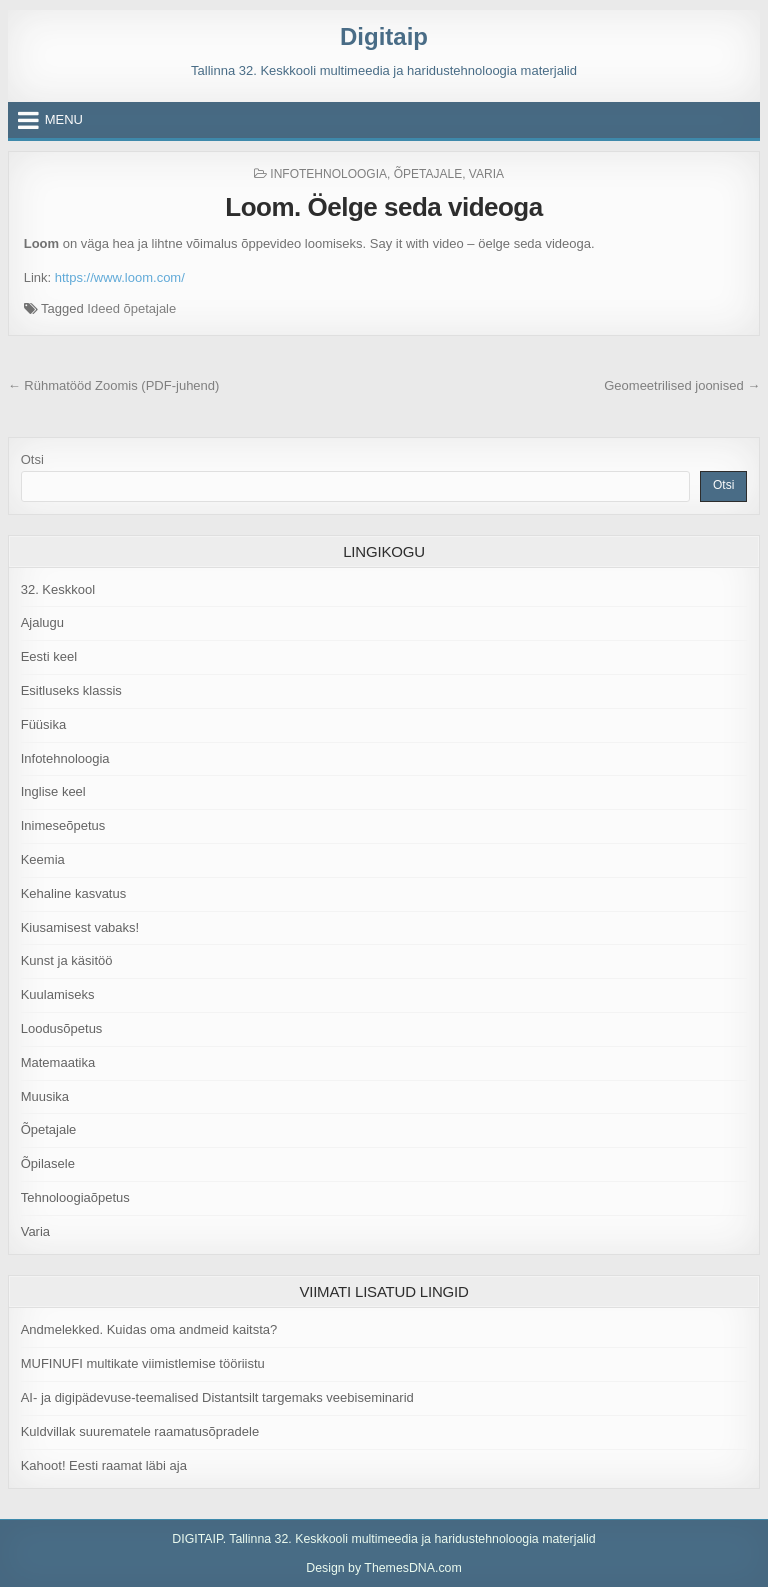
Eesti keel (49, 656)
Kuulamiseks (58, 994)
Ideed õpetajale (131, 308)
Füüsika (44, 724)
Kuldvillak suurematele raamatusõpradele (140, 1431)
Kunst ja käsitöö (67, 960)
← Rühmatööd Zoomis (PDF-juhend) (114, 385)
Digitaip (384, 36)
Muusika (45, 1096)
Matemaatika (58, 1062)
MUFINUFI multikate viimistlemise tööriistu (143, 1363)
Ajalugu (42, 622)
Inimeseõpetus (63, 825)
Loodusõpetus (62, 1028)
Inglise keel (53, 791)
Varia (486, 174)
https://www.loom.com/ (120, 277)
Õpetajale (428, 174)
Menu (64, 119)
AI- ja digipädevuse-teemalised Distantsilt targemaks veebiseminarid (217, 1397)
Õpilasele (48, 1163)
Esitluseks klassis (71, 690)
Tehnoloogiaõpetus (75, 1197)
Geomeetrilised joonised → (682, 385)
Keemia (43, 859)
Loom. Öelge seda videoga (383, 207)
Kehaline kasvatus (74, 893)
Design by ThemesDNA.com (384, 1568)
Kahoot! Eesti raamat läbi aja (104, 1465)
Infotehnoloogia (328, 174)
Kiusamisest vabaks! (80, 927)
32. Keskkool (58, 589)
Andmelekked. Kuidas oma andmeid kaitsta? (149, 1329)
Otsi (32, 459)
